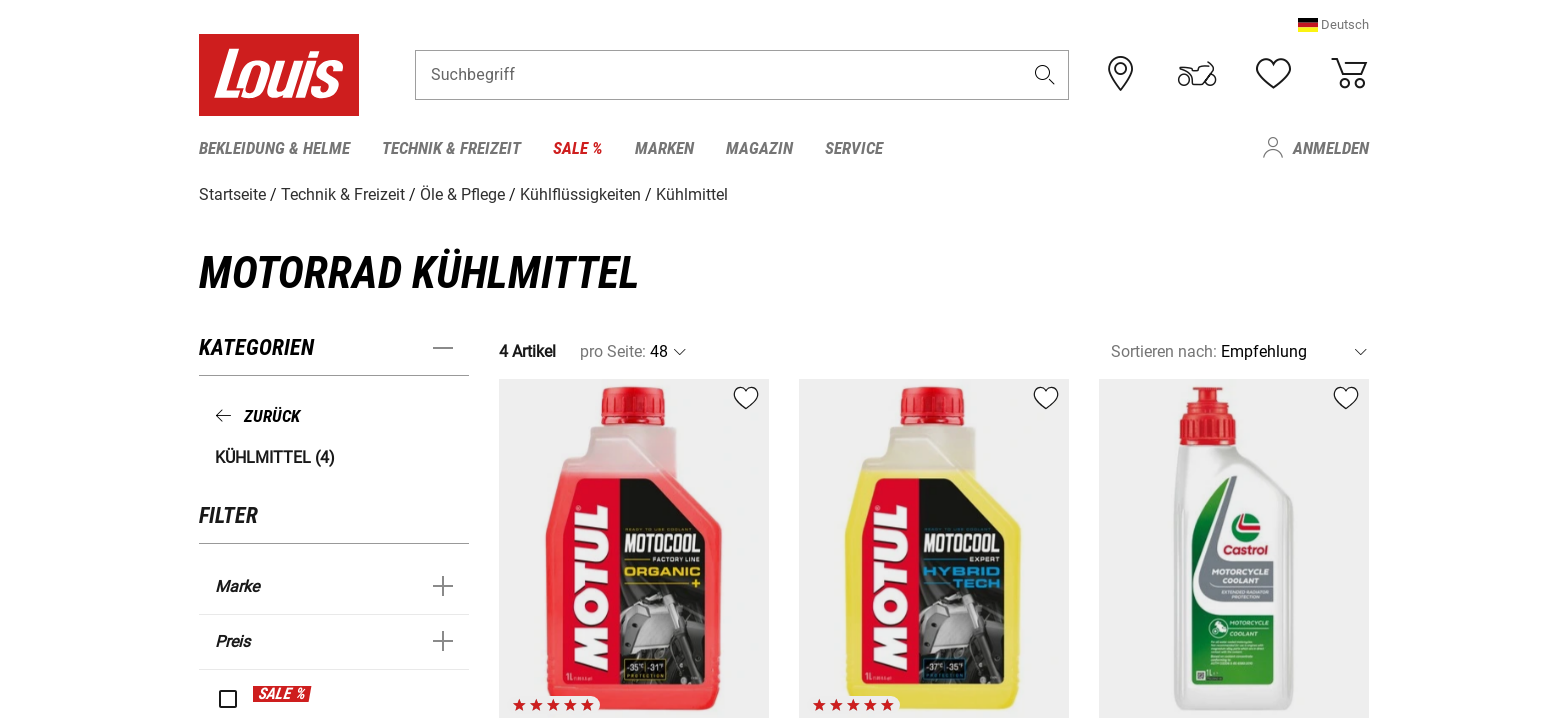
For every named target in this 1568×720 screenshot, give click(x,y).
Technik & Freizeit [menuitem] (451, 148)
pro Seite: (613, 351)
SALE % (282, 693)
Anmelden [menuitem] (1331, 148)
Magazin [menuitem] (759, 148)
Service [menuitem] (854, 148)
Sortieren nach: (1164, 351)
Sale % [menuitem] (578, 148)
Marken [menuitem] (664, 148)
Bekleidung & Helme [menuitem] (274, 148)
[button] (1333, 24)
